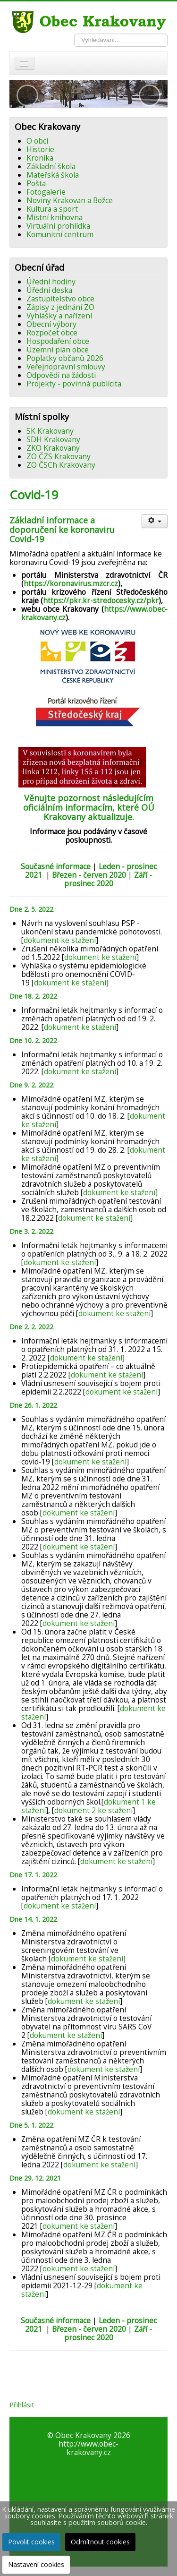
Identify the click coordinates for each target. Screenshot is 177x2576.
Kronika (39, 158)
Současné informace (56, 866)
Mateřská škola (52, 175)
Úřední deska (49, 290)
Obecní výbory (51, 324)
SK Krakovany (50, 431)
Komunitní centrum (59, 234)
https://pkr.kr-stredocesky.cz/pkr (101, 600)
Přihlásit (21, 2404)
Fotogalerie (46, 192)
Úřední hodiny (51, 281)
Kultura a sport (52, 209)
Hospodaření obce (57, 341)
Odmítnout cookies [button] (100, 2541)
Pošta (36, 183)
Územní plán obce (57, 349)
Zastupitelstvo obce (60, 298)
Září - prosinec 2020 (108, 879)
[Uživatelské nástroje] (155, 521)
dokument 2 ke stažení (93, 1810)
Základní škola (51, 166)
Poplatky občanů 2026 (64, 358)
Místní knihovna (54, 217)
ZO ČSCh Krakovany (60, 465)
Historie (40, 149)
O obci (37, 141)
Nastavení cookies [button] (36, 2564)
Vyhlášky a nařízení (59, 315)
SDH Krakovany (53, 439)
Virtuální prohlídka (58, 226)
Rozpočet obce (51, 332)
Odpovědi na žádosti (61, 375)
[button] (27, 95)
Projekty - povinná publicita (73, 383)
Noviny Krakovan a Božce (69, 200)
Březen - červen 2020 (89, 875)
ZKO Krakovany (53, 448)
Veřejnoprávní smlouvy (65, 366)
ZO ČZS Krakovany (58, 456)
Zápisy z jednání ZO (60, 307)
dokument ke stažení (60, 940)
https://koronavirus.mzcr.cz (71, 583)
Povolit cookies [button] (31, 2541)
